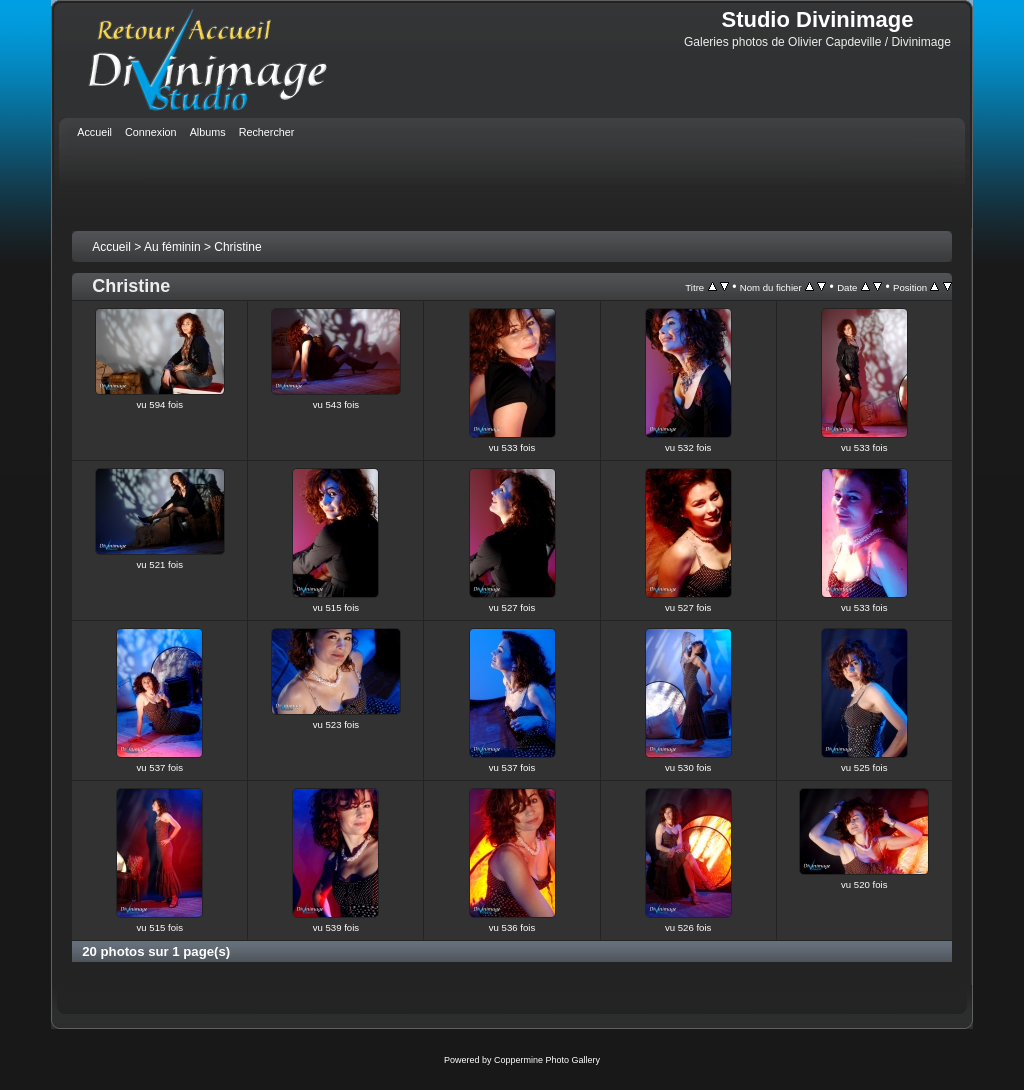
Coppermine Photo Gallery (547, 1060)
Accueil (111, 247)
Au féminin (172, 247)
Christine (237, 247)
